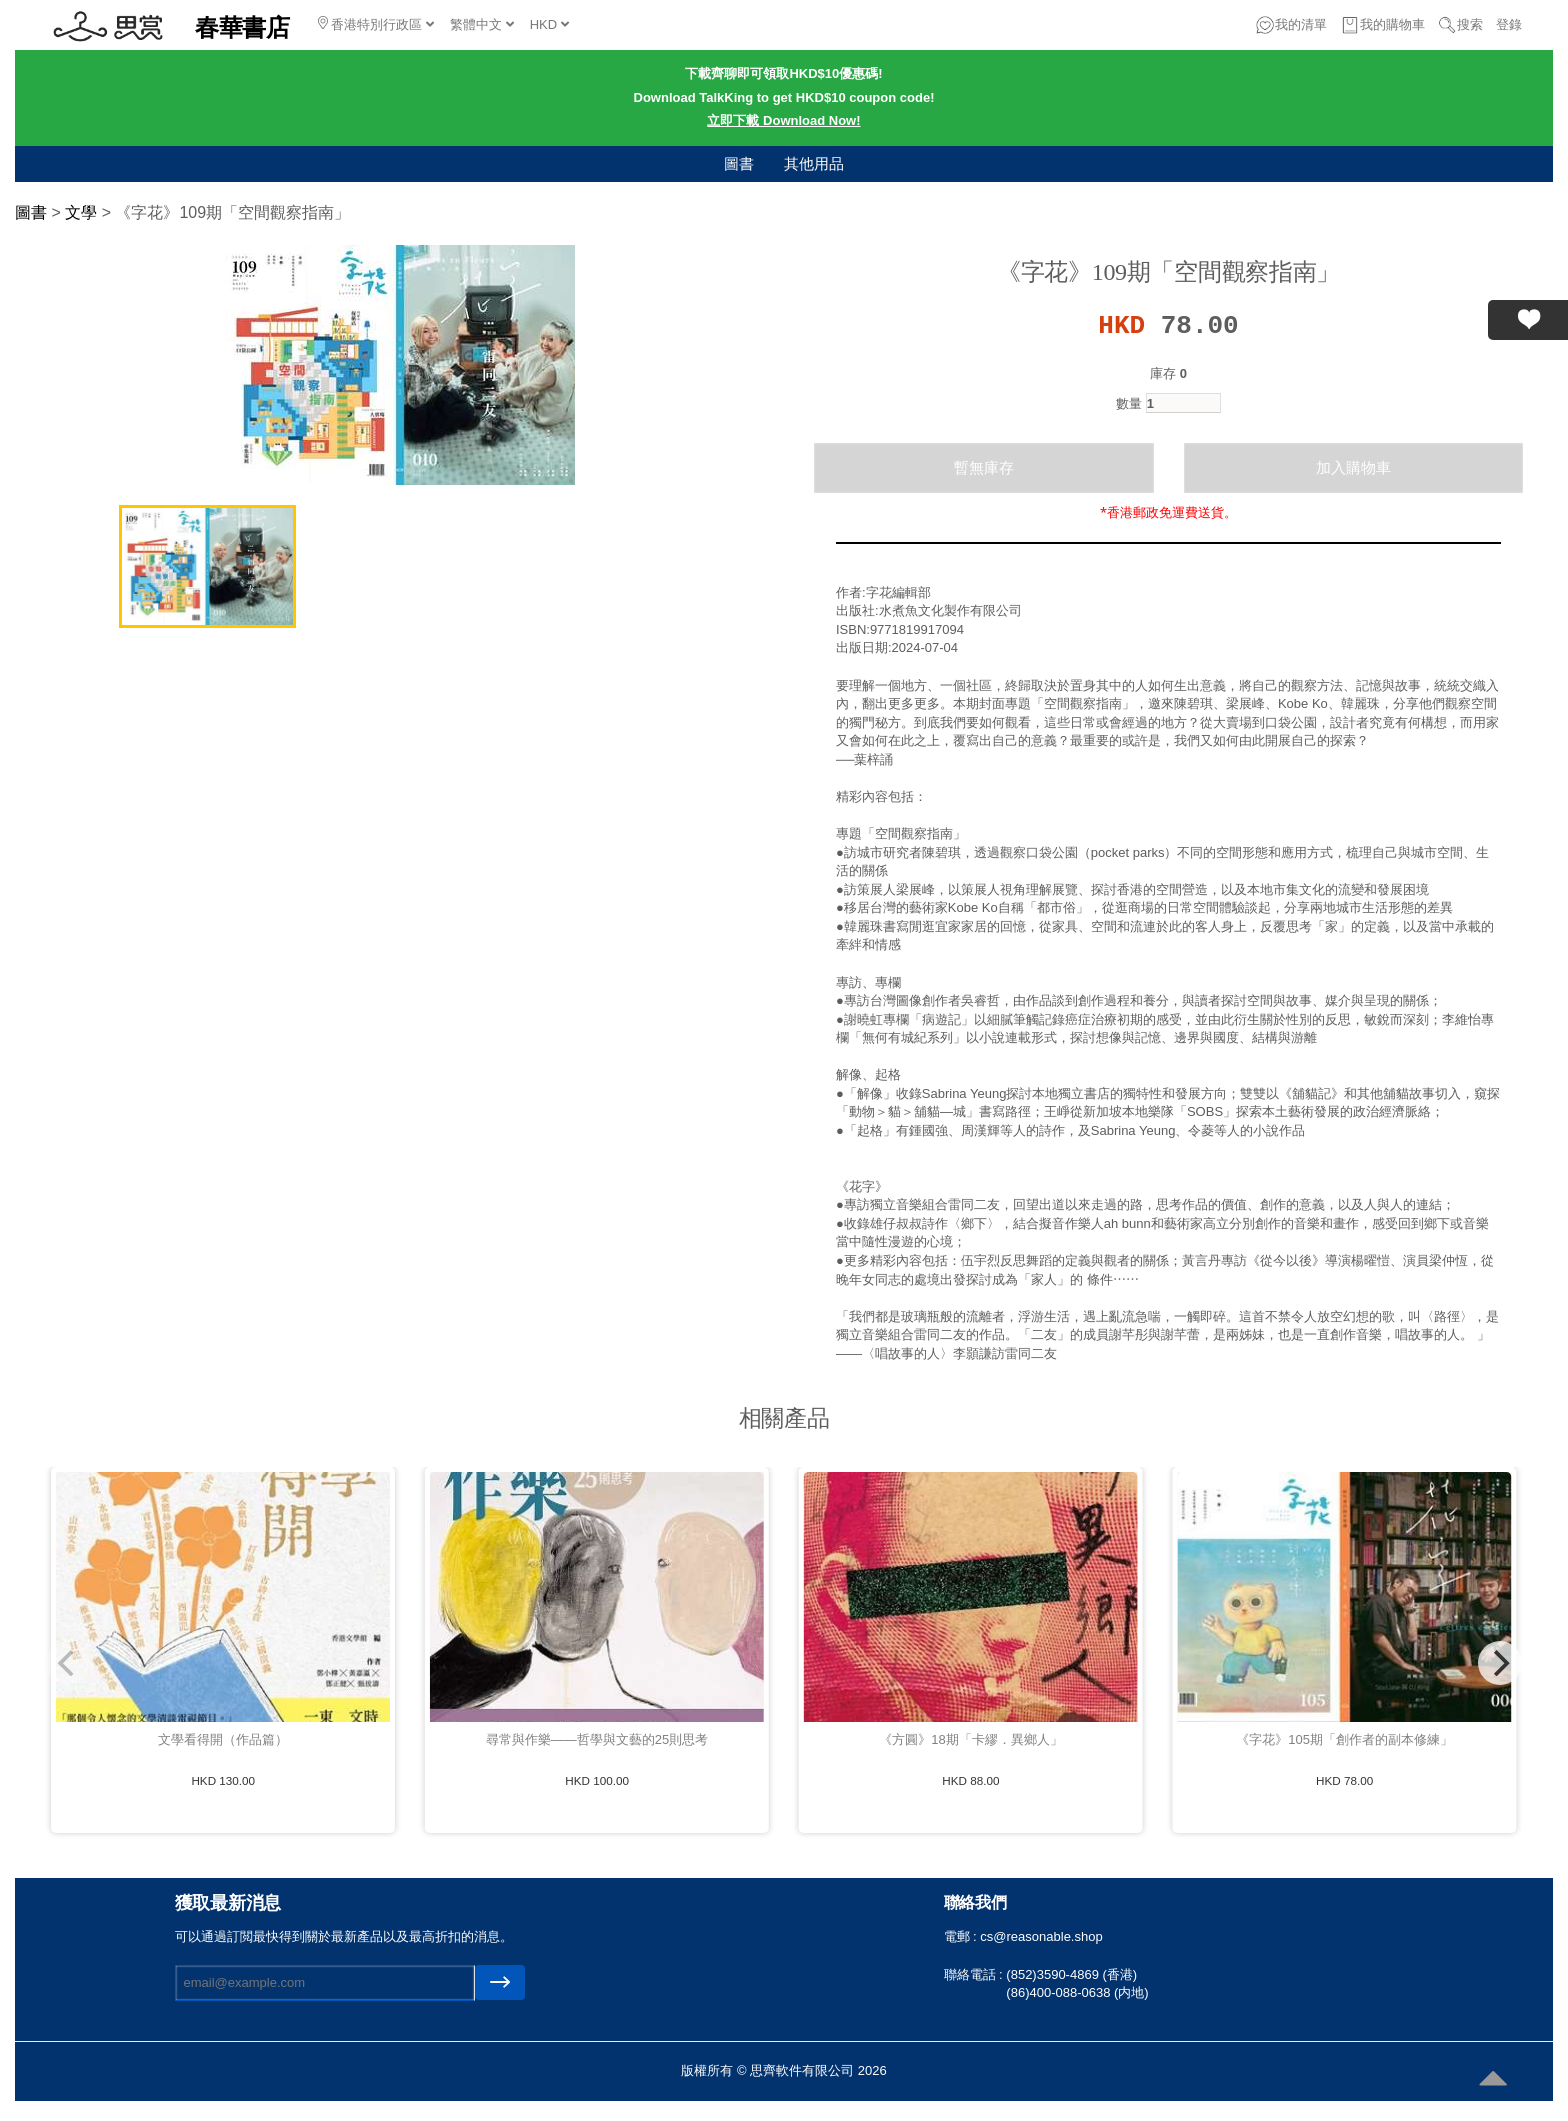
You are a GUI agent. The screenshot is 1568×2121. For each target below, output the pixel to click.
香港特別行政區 (376, 24)
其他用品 (814, 163)
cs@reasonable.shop (1041, 1936)
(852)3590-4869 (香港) (1071, 1974)
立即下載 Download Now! (783, 120)
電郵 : (962, 1936)
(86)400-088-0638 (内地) (1077, 1992)
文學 (81, 212)
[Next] (1500, 1663)
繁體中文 (482, 24)
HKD (549, 24)
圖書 (739, 163)
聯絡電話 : (975, 1974)
